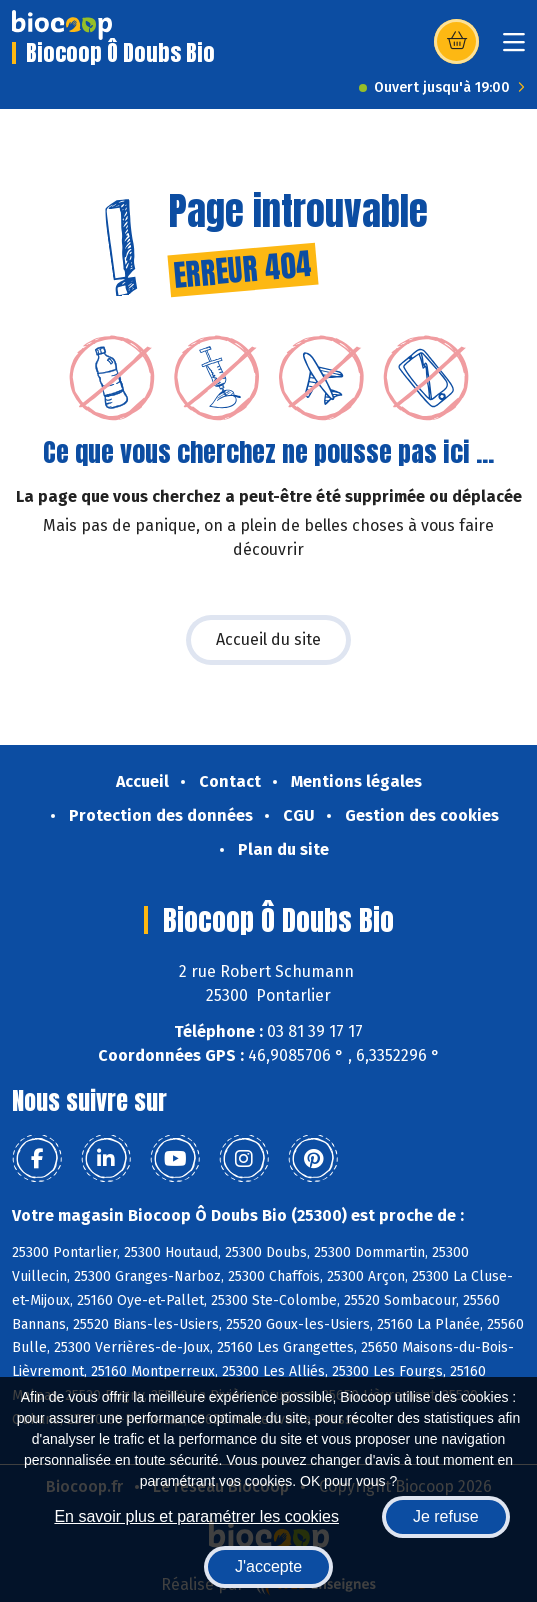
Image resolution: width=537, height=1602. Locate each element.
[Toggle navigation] (514, 48)
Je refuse (446, 1516)
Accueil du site (268, 639)
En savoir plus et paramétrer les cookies (196, 1516)
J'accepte (268, 1566)
